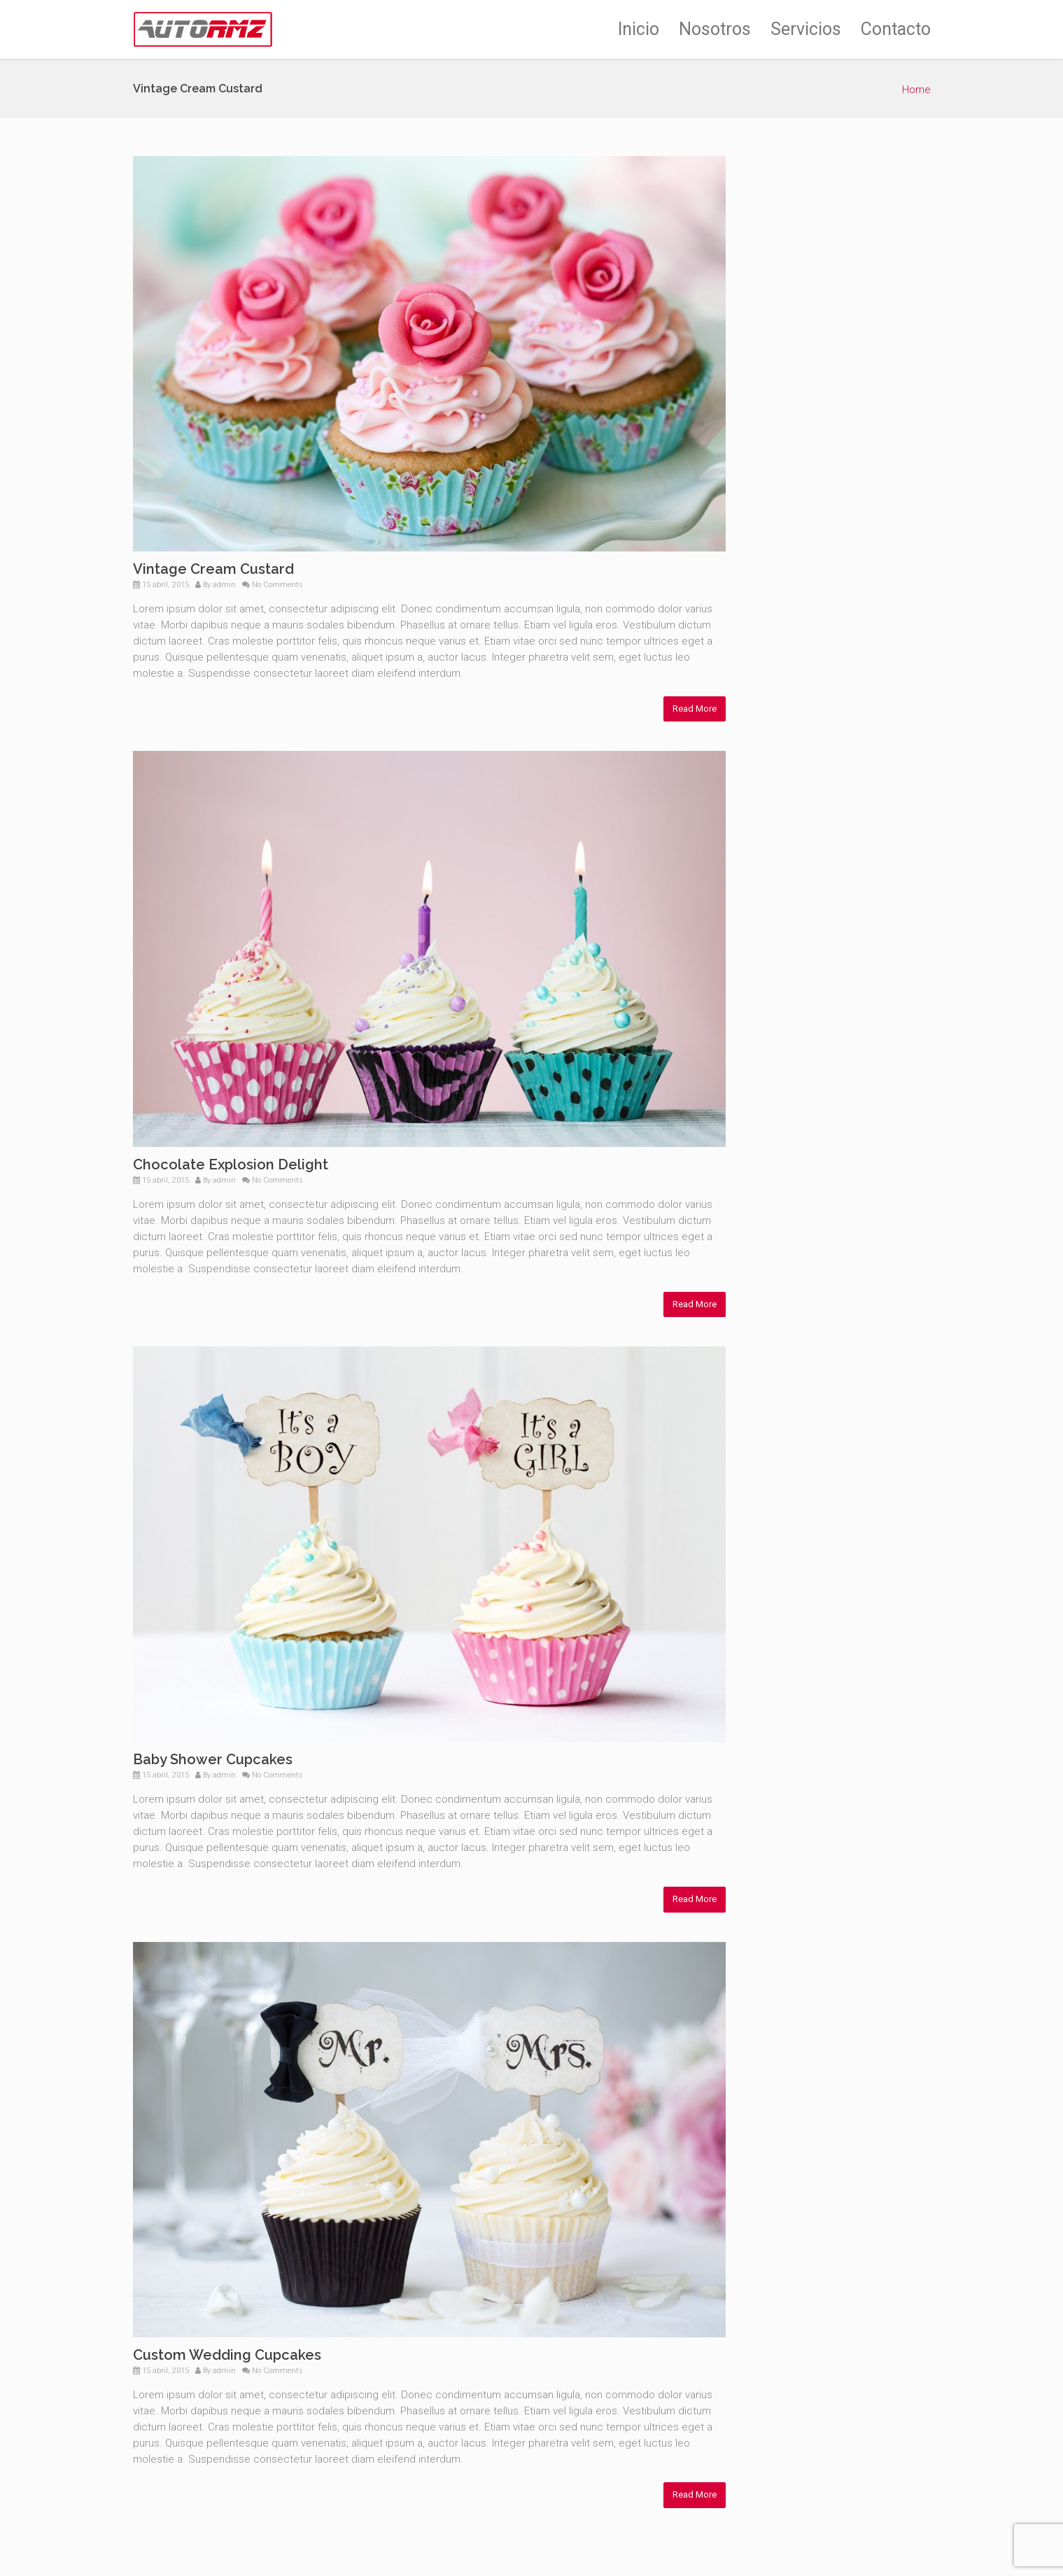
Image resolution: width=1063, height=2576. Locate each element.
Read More (695, 708)
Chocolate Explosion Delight (230, 1164)
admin (224, 584)
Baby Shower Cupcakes (213, 1759)
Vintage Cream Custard (213, 569)
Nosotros (715, 29)
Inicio (638, 29)
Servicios (805, 29)
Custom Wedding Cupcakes (227, 2354)
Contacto (896, 29)
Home (916, 89)
